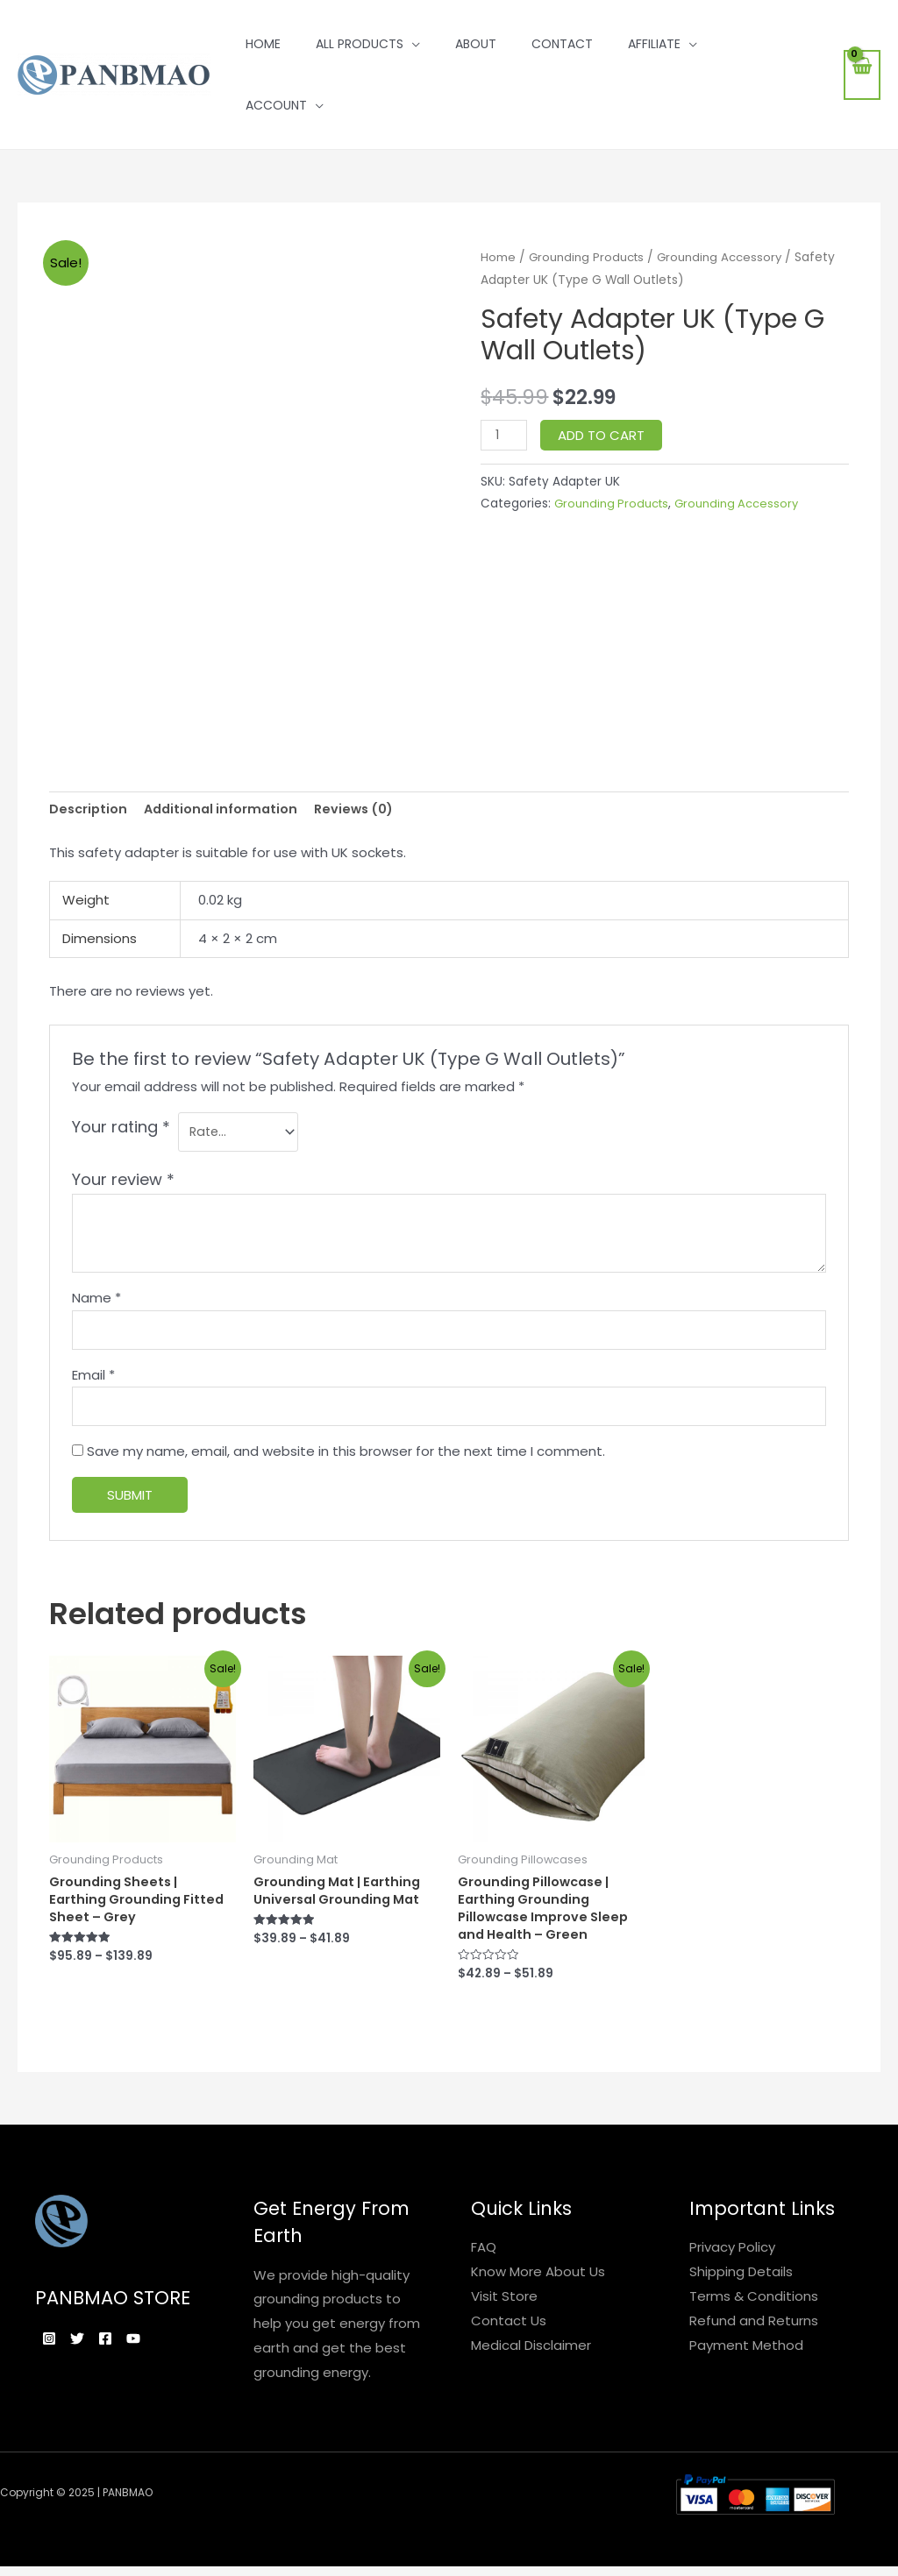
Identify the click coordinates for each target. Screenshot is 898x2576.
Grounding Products (590, 257)
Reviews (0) (363, 810)
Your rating (121, 1128)
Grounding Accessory (729, 257)
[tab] (89, 810)
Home (263, 44)
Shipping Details (741, 2284)
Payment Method (746, 2357)
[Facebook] (126, 2352)
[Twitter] (88, 2352)
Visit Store (504, 2308)
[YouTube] (165, 2352)
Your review (123, 1183)
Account (276, 105)
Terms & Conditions (753, 2308)
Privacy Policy (732, 2260)
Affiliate (654, 44)
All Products (359, 44)
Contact (562, 44)
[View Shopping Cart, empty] (862, 75)
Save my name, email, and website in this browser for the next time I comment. (346, 1460)
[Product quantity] (504, 435)
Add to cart (602, 435)
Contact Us (508, 2333)
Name (96, 1301)
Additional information (225, 810)
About (475, 44)
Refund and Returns (753, 2333)
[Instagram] (49, 2352)
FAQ (483, 2260)
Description (89, 810)
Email (93, 1381)
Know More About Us (538, 2284)
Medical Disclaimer (531, 2357)
